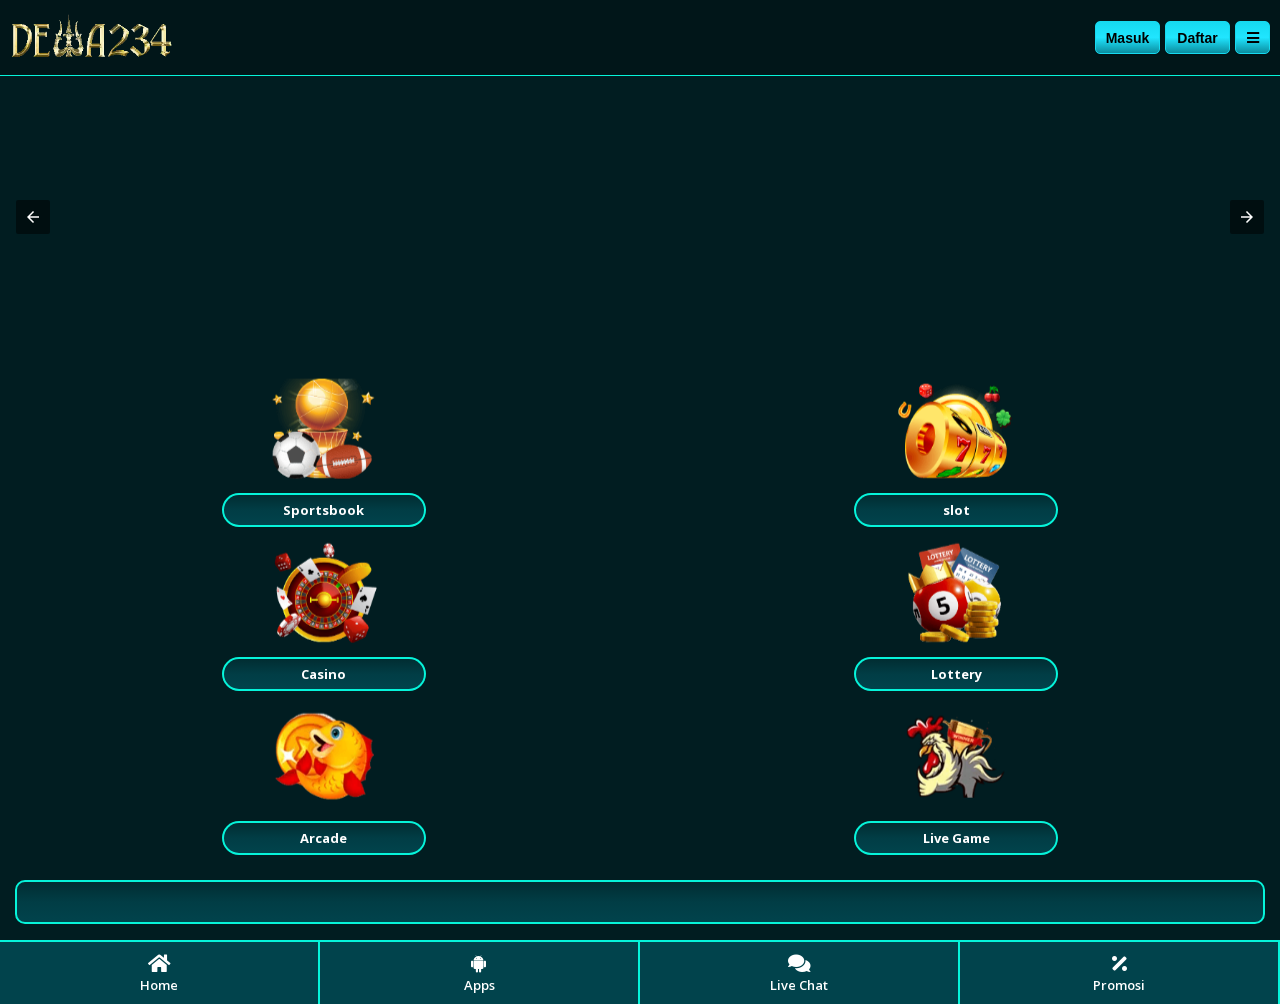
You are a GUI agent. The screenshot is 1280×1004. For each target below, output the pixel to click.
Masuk (1128, 38)
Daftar (1197, 38)
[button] (33, 217)
